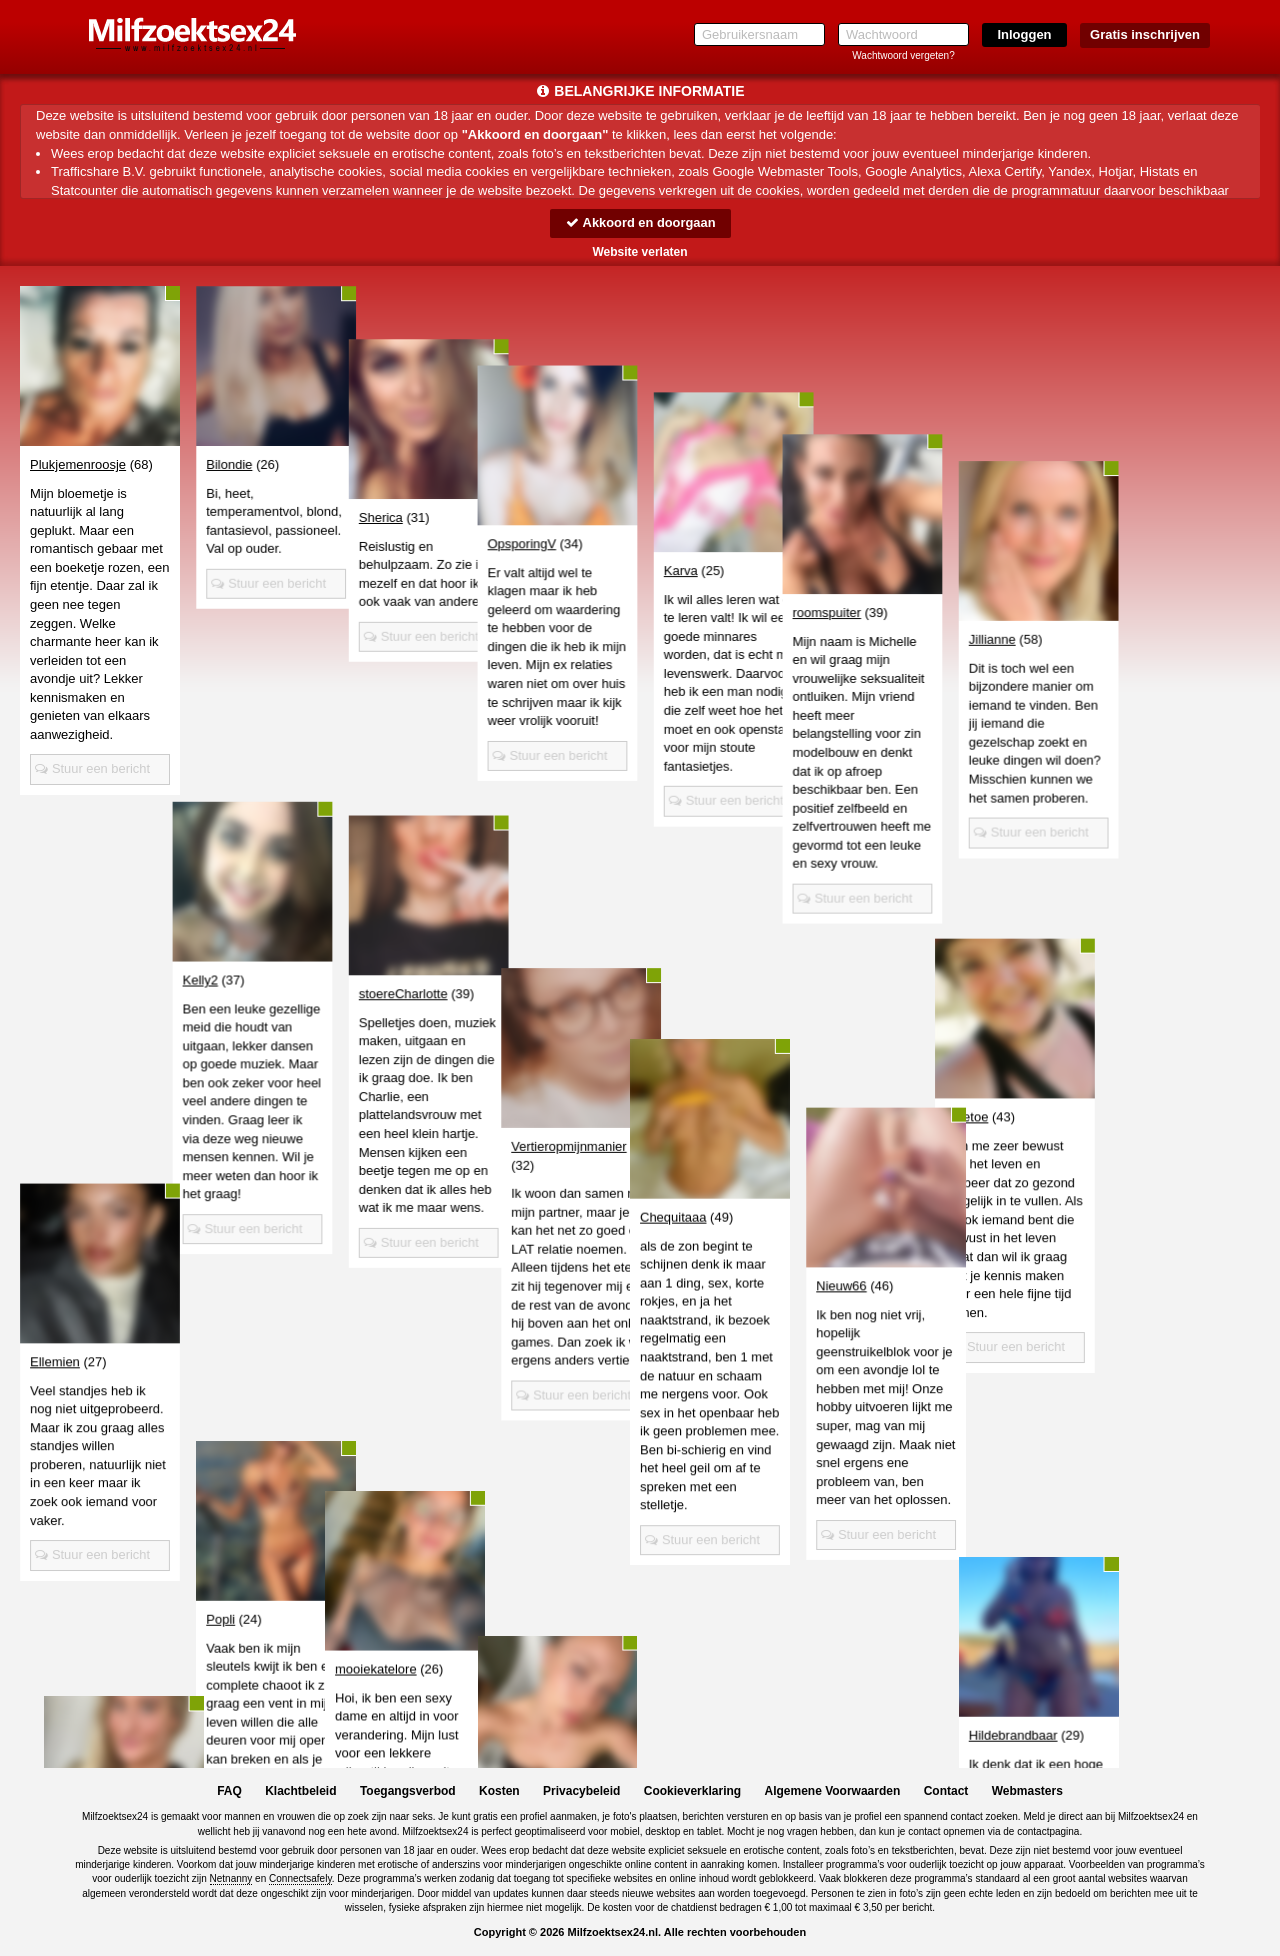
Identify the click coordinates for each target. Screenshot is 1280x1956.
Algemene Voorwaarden (832, 1791)
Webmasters (1027, 1791)
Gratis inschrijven (1145, 34)
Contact (946, 1791)
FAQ (229, 1791)
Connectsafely (300, 1878)
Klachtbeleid (300, 1791)
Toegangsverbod (408, 1791)
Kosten (499, 1791)
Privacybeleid (581, 1791)
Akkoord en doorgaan (640, 222)
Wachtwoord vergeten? (903, 55)
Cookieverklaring (692, 1791)
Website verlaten (639, 252)
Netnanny (231, 1878)
